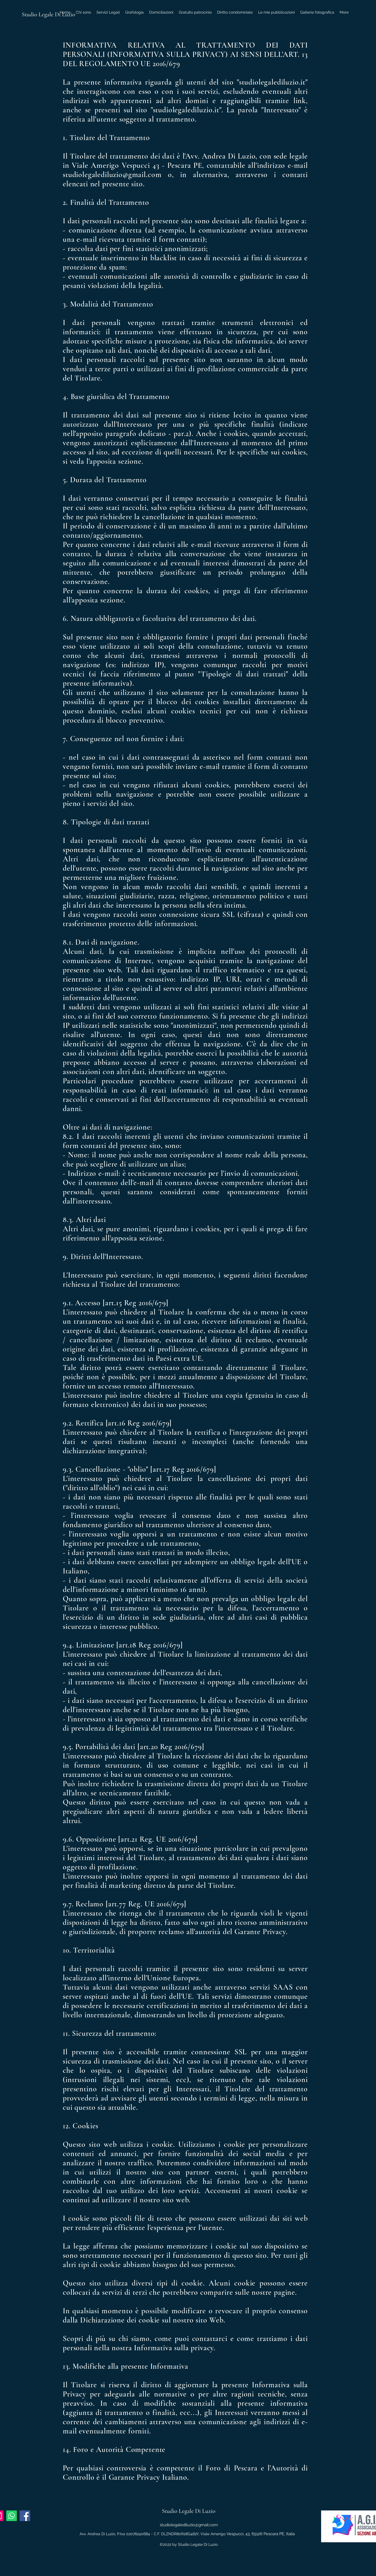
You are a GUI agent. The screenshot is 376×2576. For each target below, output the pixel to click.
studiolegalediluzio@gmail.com (189, 2524)
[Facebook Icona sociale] (25, 2515)
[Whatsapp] (11, 2515)
